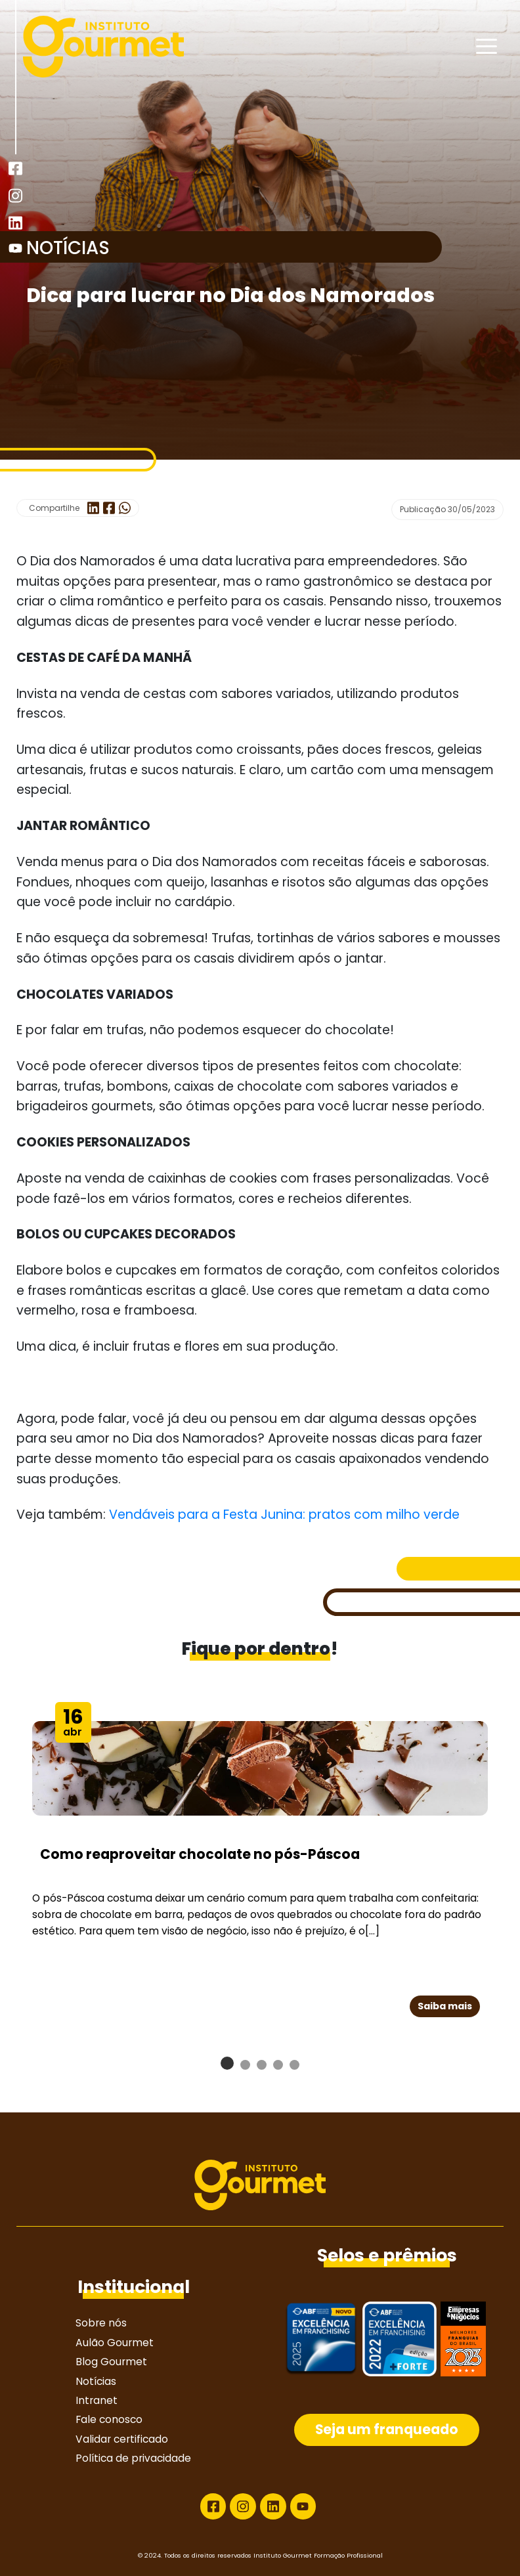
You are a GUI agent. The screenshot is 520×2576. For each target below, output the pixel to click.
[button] (227, 2063)
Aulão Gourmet (115, 2342)
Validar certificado (122, 2439)
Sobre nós (101, 2323)
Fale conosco (109, 2419)
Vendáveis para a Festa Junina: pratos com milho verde (284, 1514)
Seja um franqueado (386, 2429)
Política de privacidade (133, 2458)
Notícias (96, 2381)
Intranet (97, 2400)
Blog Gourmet (111, 2362)
